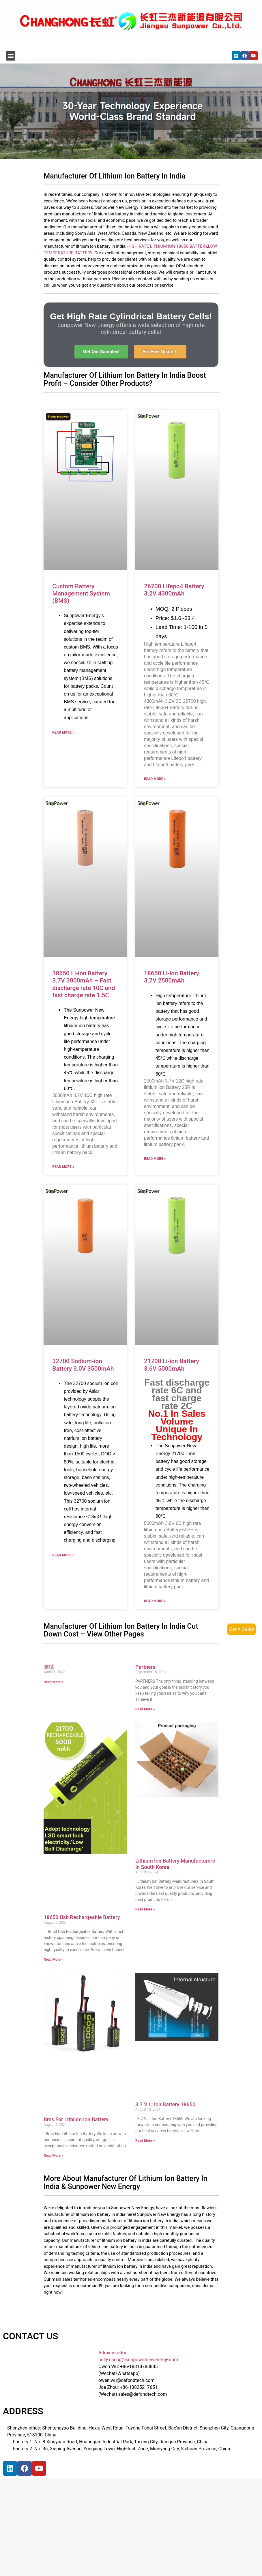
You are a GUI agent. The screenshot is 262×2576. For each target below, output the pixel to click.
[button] (10, 56)
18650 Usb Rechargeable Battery (82, 1917)
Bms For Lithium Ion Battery (76, 2119)
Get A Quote (241, 1629)
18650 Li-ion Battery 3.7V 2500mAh (171, 977)
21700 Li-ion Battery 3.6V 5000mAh (171, 1365)
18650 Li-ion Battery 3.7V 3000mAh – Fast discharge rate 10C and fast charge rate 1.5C (83, 984)
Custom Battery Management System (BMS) (81, 593)
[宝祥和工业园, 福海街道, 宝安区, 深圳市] (55, 2532)
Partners (145, 1667)
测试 (49, 1667)
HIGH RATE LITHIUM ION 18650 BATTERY (167, 246)
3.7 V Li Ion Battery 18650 (165, 2104)
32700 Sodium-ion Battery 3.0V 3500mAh (83, 1365)
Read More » (63, 732)
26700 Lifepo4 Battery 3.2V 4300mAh (174, 590)
